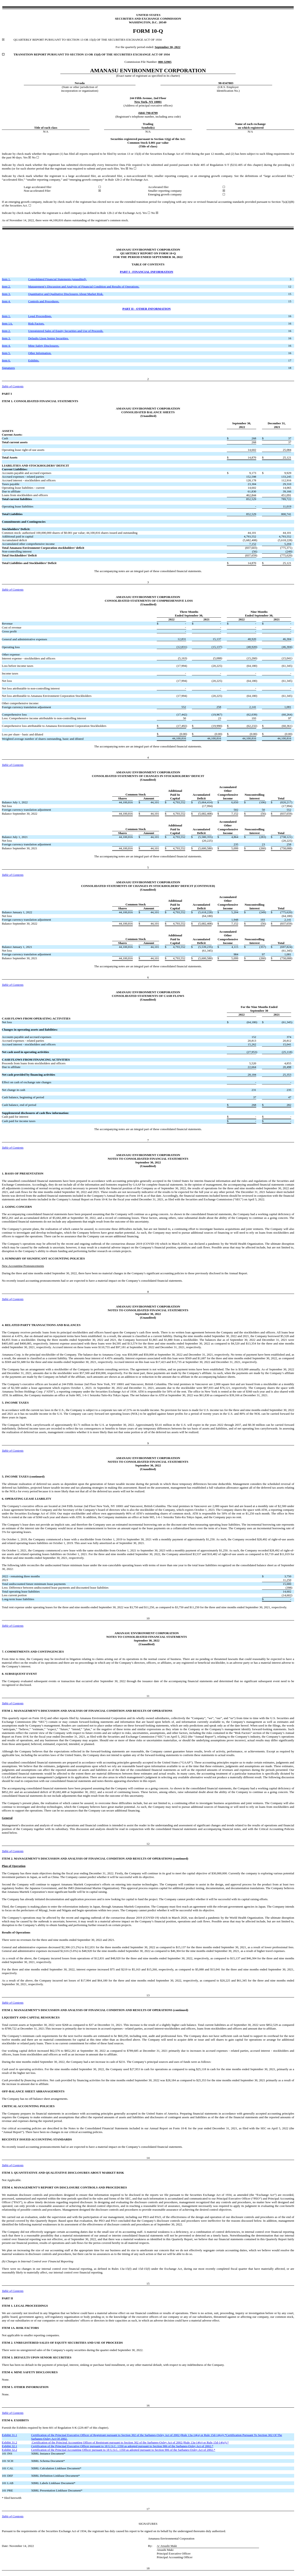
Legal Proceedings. (40, 316)
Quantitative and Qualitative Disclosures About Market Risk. (65, 294)
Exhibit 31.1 (9, 2435)
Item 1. (6, 279)
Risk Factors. (36, 323)
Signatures (8, 368)
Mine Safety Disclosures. (43, 345)
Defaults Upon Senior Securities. (48, 338)
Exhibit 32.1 (9, 2446)
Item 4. (6, 301)
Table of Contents (13, 386)
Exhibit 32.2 (9, 2450)
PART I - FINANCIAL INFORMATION (146, 271)
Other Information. (40, 353)
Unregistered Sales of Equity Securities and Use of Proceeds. (65, 331)
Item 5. (6, 353)
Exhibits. (33, 360)
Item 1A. (7, 323)
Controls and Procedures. (43, 301)
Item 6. (6, 360)
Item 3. (6, 294)
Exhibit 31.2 (9, 2442)
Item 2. (6, 286)
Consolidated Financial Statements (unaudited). (57, 279)
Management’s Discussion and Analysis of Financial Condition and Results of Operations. (83, 286)
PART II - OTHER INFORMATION (146, 308)
